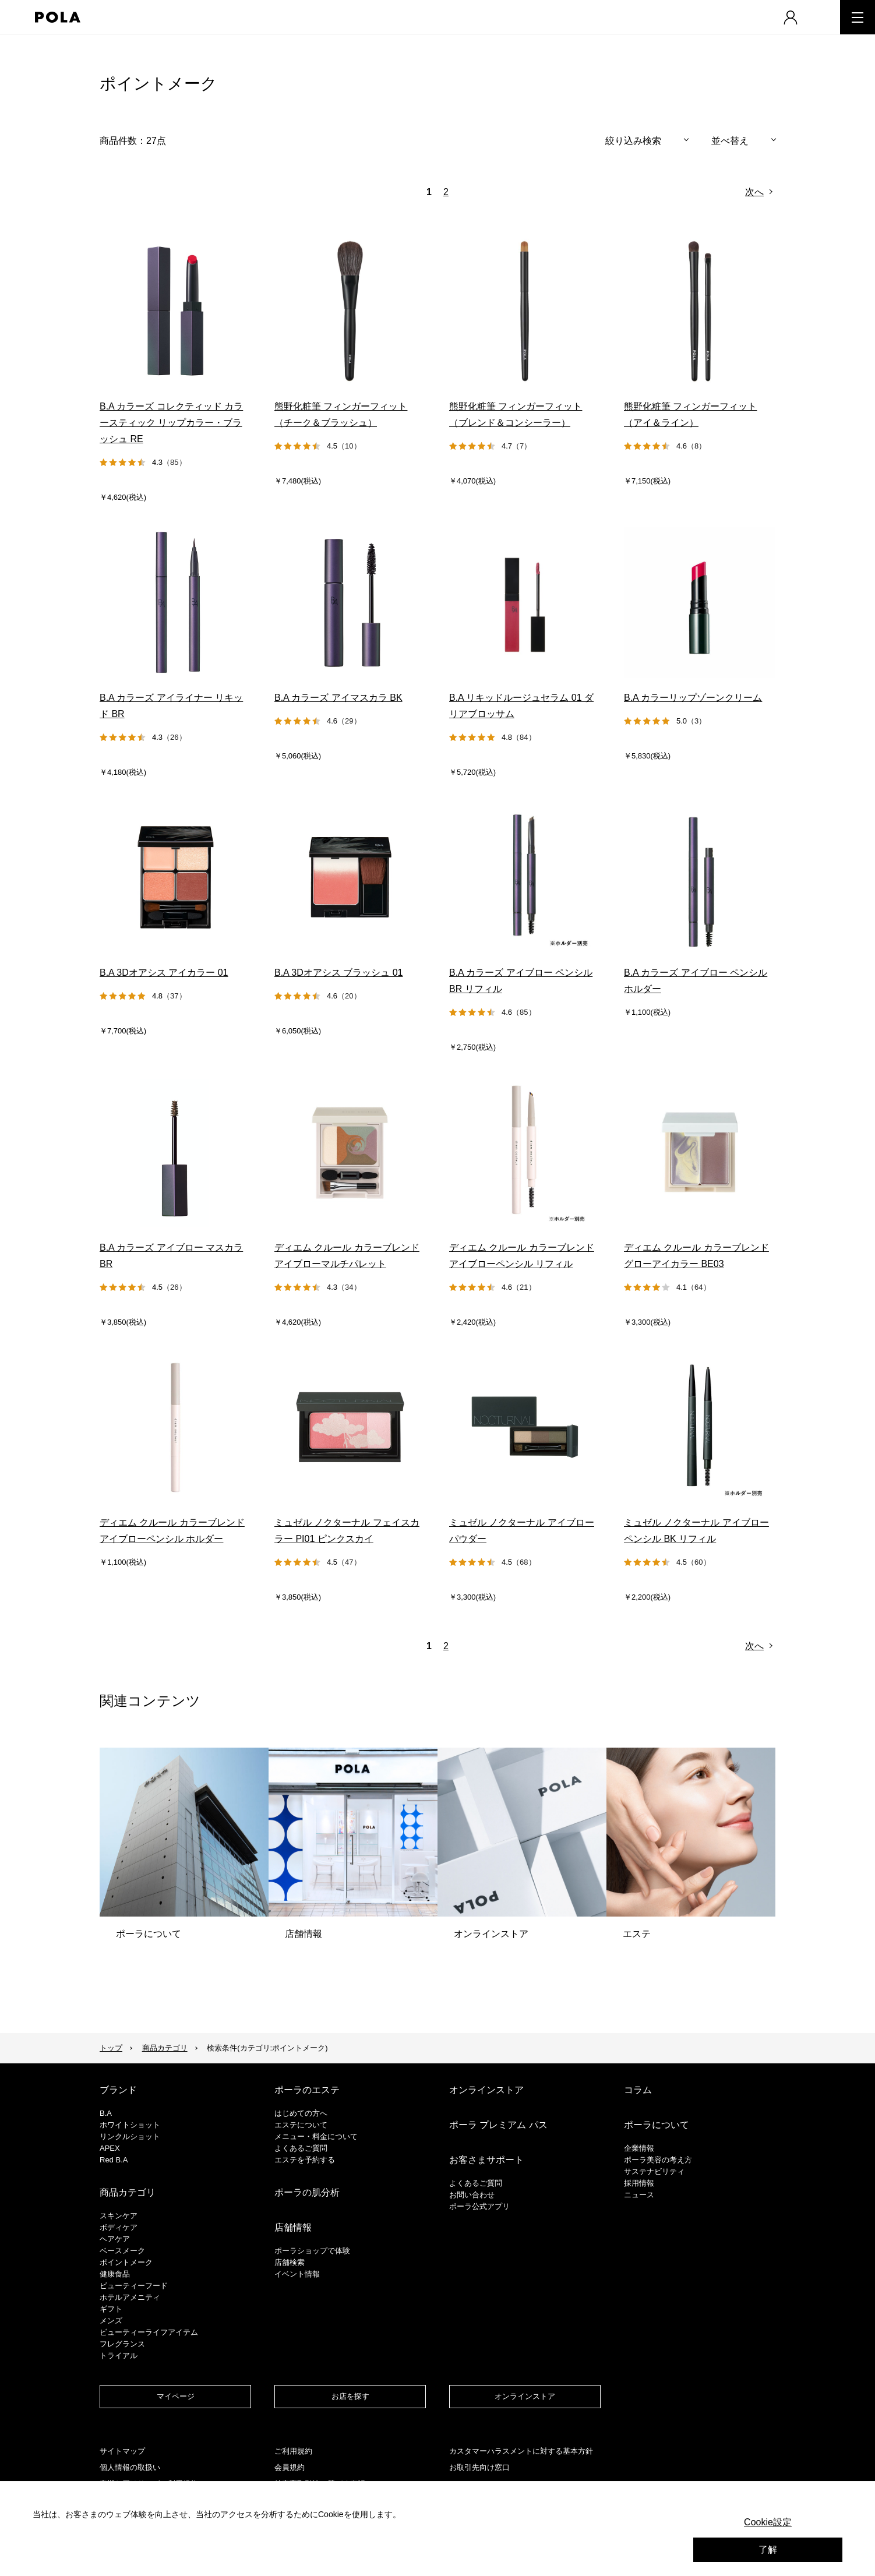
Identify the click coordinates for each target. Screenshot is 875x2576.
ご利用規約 (293, 2451)
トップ (111, 2048)
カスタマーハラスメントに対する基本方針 (521, 2451)
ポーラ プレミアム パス (498, 2125)
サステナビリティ (654, 2171)
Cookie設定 (768, 2522)
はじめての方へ (300, 2113)
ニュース (639, 2194)
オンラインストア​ (525, 2396)
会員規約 (289, 2467)
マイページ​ (176, 2396)
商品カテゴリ (165, 2048)
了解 (767, 2549)
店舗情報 (293, 2227)
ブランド (118, 2090)
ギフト (111, 2309)
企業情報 (639, 2148)
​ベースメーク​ (122, 2250)
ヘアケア (115, 2239)
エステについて (300, 2124)
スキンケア (118, 2215)
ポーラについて (656, 2125)
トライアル (118, 2355)
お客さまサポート (486, 2160)
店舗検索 (289, 2262)
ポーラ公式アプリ (479, 2206)
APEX (110, 2148)
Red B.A (114, 2159)
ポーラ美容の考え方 (658, 2159)
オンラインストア (486, 2090)
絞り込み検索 (633, 141)
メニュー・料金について (316, 2136)
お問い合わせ (472, 2194)
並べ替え (730, 141)
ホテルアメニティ (130, 2297)
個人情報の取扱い (130, 2467)
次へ (754, 192)
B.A (106, 2113)
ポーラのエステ (307, 2090)
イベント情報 (297, 2274)
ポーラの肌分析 (307, 2192)
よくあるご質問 (300, 2148)
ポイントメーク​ (126, 2262)
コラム (638, 2090)
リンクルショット (130, 2136)
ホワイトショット (130, 2124)
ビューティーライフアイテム (149, 2332)
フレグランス (122, 2343)
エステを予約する (304, 2159)
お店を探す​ (350, 2396)
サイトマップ (122, 2451)
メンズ (111, 2320)
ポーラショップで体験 (312, 2250)
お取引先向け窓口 (479, 2467)
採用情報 (639, 2183)
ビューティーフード (134, 2285)
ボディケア (118, 2227)
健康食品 (115, 2274)
